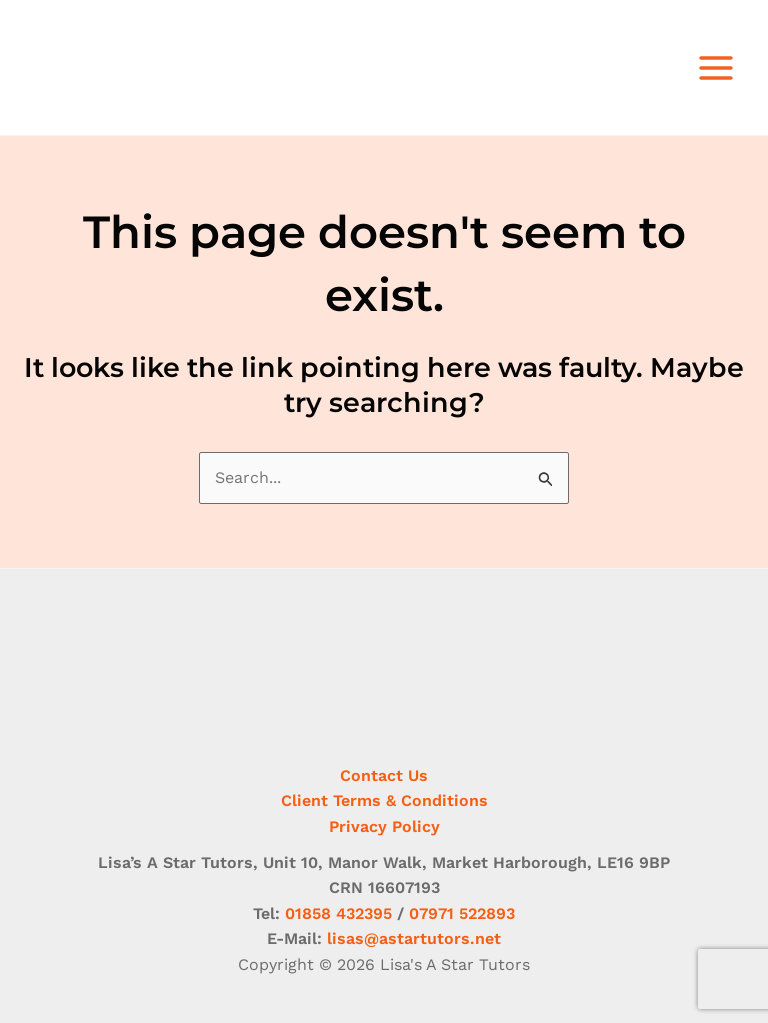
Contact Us (384, 775)
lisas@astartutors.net (414, 938)
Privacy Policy (384, 826)
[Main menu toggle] (716, 68)
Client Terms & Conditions (384, 800)
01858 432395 (338, 913)
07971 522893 (462, 913)
